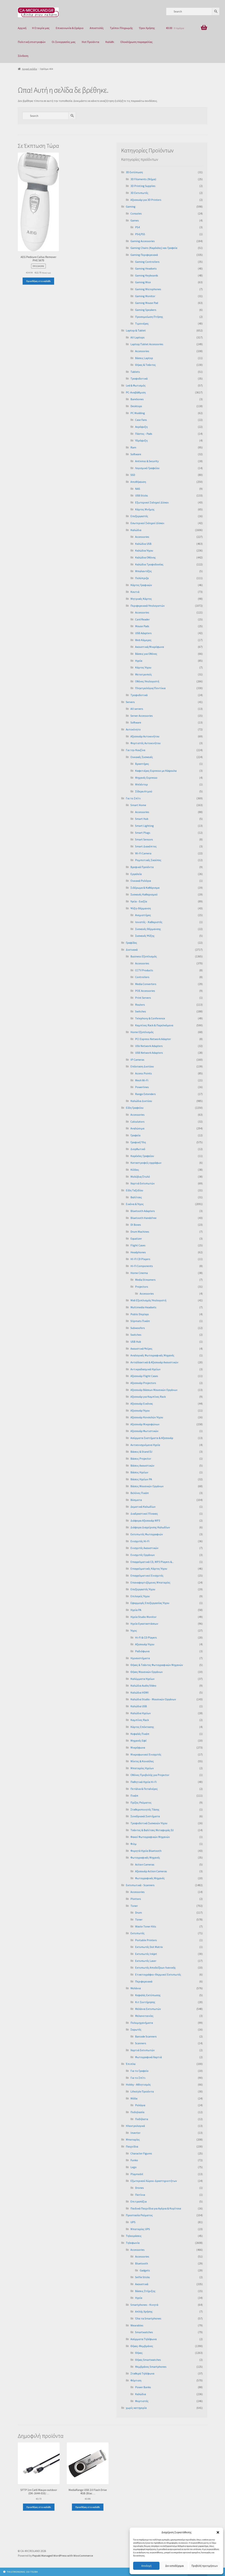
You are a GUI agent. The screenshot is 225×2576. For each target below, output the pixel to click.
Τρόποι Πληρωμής (121, 28)
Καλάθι (109, 42)
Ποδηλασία (137, 2112)
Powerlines (142, 1087)
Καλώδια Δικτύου (141, 1101)
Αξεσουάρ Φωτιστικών (144, 1431)
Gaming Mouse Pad (146, 303)
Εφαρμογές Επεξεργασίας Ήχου (149, 1603)
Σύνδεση (23, 56)
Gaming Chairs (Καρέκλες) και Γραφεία (153, 248)
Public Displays (139, 1314)
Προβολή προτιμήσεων (204, 2565)
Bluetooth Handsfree (143, 1218)
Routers (140, 1004)
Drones (139, 2188)
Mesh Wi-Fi (141, 1080)
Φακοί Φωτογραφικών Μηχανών (150, 1837)
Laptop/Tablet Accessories (146, 344)
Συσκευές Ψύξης (145, 935)
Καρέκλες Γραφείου (142, 1156)
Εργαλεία (136, 874)
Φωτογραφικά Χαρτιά (148, 2057)
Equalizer (136, 1238)
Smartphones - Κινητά (144, 2304)
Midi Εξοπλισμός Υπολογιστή (148, 1300)
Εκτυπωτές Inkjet (146, 1954)
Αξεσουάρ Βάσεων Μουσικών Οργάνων (153, 1390)
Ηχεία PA (135, 1610)
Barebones (137, 399)
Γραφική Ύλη (138, 1142)
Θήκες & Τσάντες (145, 365)
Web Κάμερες (143, 640)
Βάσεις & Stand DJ (141, 1451)
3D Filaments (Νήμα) (143, 179)
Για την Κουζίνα (135, 750)
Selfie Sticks (142, 2277)
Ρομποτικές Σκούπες (148, 860)
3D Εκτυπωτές (139, 193)
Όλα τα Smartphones (148, 2318)
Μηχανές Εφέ (138, 1740)
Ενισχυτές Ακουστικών (144, 1548)
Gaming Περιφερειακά (144, 255)
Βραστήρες (142, 764)
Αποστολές (97, 28)
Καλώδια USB (143, 543)
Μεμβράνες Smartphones (150, 2366)
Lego (133, 2167)
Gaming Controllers (147, 261)
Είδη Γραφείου (134, 1107)
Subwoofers (137, 1328)
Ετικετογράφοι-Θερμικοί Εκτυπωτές (158, 1974)
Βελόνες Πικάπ (139, 1493)
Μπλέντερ (141, 784)
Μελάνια (135, 1988)
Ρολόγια (140, 2105)
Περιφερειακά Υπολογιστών (147, 605)
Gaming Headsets (146, 268)
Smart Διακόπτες (146, 846)
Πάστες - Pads (143, 433)
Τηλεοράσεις (134, 2236)
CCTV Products (144, 970)
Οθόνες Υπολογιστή (147, 681)
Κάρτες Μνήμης (145, 509)
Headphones (138, 1252)
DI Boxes (135, 1224)
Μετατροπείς (143, 674)
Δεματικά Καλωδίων (143, 1506)
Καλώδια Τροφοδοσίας (149, 564)
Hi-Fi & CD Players (146, 1637)
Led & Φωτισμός (136, 385)
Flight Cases (137, 1245)
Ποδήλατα (141, 2119)
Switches (140, 1011)
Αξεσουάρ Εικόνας (141, 1403)
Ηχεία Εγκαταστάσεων (144, 1623)
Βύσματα (136, 1500)
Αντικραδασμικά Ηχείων (145, 1369)
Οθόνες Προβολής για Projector (149, 1775)
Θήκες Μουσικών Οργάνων (146, 1672)
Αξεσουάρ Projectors (143, 1383)
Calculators (137, 1121)
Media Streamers (145, 1279)
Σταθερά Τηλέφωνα (142, 2373)
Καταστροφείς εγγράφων (145, 1162)
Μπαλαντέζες (143, 571)
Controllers (142, 977)
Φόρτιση (135, 2380)
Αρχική (22, 28)
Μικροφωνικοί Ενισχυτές (145, 1754)
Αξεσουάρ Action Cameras (151, 1871)
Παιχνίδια (132, 2146)
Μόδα (133, 2098)
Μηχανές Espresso (146, 777)
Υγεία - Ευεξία (138, 901)
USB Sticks (141, 495)
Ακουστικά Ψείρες (141, 1348)
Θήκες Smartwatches (148, 2359)
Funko (134, 2160)
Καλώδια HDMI (139, 1692)
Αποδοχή (146, 2565)
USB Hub (135, 1341)
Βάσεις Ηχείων (139, 1472)
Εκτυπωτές (137, 1933)
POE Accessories (145, 990)
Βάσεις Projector (140, 1458)
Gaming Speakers (145, 310)
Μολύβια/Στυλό (140, 1176)
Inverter (135, 2133)
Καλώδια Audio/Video (143, 1685)
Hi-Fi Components (141, 1266)
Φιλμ (133, 1844)
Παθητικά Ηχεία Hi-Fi (143, 1782)
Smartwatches (144, 2332)
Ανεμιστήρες (143, 915)
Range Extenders (145, 1094)
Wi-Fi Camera (143, 853)
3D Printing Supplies (142, 186)
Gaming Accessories (142, 241)
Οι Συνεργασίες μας (63, 42)
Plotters (135, 1899)
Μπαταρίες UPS (140, 2229)
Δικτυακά (132, 949)
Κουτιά (134, 592)
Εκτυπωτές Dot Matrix (149, 1947)
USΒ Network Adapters (149, 1052)
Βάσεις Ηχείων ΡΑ (141, 1479)
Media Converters (145, 984)
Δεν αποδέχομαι (174, 2565)
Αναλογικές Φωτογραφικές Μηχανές (152, 1355)
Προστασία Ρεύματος (139, 2215)
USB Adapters (143, 633)
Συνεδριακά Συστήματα (145, 1816)
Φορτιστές (141, 2401)
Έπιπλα (130, 2064)
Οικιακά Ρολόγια (140, 880)
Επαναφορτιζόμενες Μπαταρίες (150, 1582)
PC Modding (137, 413)
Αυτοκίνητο (133, 729)
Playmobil (136, 2174)
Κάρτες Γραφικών (141, 585)
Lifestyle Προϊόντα (142, 2091)
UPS (132, 2222)
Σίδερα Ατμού (143, 791)
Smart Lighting (144, 825)
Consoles (136, 213)
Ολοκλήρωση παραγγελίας (136, 42)
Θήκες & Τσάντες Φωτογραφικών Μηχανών (156, 1665)
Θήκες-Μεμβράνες (141, 2346)
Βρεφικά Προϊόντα (142, 867)
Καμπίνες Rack (139, 1720)
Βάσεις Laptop (144, 358)
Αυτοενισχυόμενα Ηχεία (145, 1445)
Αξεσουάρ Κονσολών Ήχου (146, 1417)
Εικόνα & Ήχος (135, 1204)
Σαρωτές (135, 2029)
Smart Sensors (144, 839)
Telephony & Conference (150, 1018)
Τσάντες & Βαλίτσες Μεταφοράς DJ (152, 1830)
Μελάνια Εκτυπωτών (148, 2009)
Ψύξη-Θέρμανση (140, 908)
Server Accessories (141, 715)
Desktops (136, 406)
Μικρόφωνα (137, 1747)
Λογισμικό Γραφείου (147, 468)
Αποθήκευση (138, 482)
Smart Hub (141, 819)
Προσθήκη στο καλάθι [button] (38, 281)
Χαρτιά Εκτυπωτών (142, 1183)
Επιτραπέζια (138, 2201)
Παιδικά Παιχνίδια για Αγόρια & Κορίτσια (155, 2208)
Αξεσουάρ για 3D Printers (145, 200)
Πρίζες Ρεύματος (140, 1802)
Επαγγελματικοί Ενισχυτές (146, 1575)
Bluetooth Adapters (142, 1211)
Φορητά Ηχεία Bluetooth (145, 1851)
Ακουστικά (141, 2284)
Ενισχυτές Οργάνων (142, 1555)
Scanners (140, 2043)
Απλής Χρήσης (144, 2311)
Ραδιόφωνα (142, 1651)
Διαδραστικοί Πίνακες (144, 1513)
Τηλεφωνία (133, 2243)
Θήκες (139, 2353)
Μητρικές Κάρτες (141, 598)
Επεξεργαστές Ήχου (142, 1589)
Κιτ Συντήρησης (145, 2002)
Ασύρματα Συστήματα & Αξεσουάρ (151, 1438)
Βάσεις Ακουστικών (142, 1465)
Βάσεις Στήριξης (145, 2291)
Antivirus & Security (147, 461)
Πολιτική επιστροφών (32, 42)
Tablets (135, 371)
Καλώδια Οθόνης (145, 557)
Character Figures (141, 2153)
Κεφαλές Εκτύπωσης (148, 1995)
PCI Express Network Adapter (153, 1039)
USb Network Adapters (149, 1046)
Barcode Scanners (146, 2036)
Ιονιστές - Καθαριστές (148, 922)
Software (135, 454)
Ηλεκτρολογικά (135, 2126)
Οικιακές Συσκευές (141, 757)
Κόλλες (134, 1169)
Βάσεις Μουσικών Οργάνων (147, 1486)
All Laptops (137, 337)
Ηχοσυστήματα (140, 1658)
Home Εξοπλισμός (142, 1032)
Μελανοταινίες (144, 2016)
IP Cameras (137, 1059)
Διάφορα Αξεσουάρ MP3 (145, 1520)
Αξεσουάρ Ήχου (140, 1410)
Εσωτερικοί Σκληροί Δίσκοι (147, 523)
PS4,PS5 (140, 234)
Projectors (141, 1286)
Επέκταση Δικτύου (142, 1066)
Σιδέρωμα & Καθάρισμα (144, 887)
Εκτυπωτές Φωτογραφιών (146, 1534)
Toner (134, 1906)
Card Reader (142, 619)
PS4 (137, 227)
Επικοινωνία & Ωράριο (69, 28)
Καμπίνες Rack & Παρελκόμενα (154, 1025)
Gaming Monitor (145, 296)
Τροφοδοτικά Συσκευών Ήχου (148, 1823)
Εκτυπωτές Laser (145, 1961)
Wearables (136, 2325)
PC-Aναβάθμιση (136, 392)
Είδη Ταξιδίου (134, 1190)
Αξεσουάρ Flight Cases (144, 1376)
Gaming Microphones (148, 289)
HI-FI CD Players (140, 1259)
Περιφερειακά (143, 1981)
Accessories (142, 351)
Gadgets (145, 2270)
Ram (133, 447)
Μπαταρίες (133, 2139)
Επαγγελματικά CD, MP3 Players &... (152, 1562)
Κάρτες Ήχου (143, 667)
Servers (130, 702)
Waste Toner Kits (145, 1926)
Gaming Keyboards (146, 275)
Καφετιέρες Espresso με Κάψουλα (156, 770)
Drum (138, 1912)
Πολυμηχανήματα (141, 2022)
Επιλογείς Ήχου (140, 1596)
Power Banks (143, 2387)
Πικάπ (134, 1795)
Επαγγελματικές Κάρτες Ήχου (148, 1568)
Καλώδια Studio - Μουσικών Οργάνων (153, 1699)
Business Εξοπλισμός (143, 956)
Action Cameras (144, 1864)
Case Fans (141, 420)
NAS (137, 488)
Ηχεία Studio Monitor (143, 1617)
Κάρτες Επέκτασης (142, 1727)
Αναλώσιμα (137, 1128)
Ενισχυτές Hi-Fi (139, 1541)
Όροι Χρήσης (147, 28)
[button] (218, 2532)
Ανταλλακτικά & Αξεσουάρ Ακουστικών (154, 1362)
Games (134, 220)
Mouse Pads (142, 626)
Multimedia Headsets (143, 1307)
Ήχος (133, 1630)
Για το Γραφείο (139, 2071)
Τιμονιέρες (142, 323)
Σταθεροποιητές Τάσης (144, 1809)
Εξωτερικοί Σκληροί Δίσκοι (152, 502)
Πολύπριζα (142, 578)
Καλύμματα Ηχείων (142, 1679)
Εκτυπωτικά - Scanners (140, 1885)
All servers (136, 708)
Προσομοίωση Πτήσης (149, 316)
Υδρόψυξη (141, 440)
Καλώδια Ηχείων (140, 1713)
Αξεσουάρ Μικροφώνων (144, 1424)
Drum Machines (139, 1231)
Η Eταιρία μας (40, 28)
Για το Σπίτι (133, 798)
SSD (132, 475)
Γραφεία (135, 1135)
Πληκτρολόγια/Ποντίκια (150, 688)
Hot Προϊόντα (90, 42)
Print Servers (143, 997)
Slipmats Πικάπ (140, 1321)
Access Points (143, 1073)
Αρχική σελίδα (29, 68)
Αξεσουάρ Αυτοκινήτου (144, 736)
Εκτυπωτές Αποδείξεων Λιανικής (155, 1967)
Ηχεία (138, 660)
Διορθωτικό (137, 1149)
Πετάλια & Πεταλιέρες (144, 1789)
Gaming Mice (143, 282)
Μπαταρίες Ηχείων (142, 1768)
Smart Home (138, 805)
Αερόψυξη (141, 427)
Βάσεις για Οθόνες (146, 653)
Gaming (130, 206)
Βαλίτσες (136, 1197)
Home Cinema (139, 1273)
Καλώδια (135, 530)
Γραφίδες (131, 942)
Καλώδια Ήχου (144, 550)
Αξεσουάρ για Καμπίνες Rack (148, 1396)
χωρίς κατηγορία (136, 2408)
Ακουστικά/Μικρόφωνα (149, 647)
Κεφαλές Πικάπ (139, 1734)
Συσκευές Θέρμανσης (148, 929)
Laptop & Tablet (136, 330)
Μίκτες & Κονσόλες (142, 1761)
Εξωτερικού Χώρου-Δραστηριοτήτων (153, 2181)
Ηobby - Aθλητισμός (138, 2084)
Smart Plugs (142, 832)
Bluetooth (141, 2263)
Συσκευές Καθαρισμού (144, 894)
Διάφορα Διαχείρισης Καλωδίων (150, 1527)
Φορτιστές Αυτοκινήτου (145, 743)
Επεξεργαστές (139, 516)
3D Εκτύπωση (134, 172)
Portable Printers (146, 1940)
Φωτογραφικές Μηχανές (145, 1857)
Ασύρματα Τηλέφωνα (143, 2339)
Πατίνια (140, 2194)
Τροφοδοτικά (139, 378)
